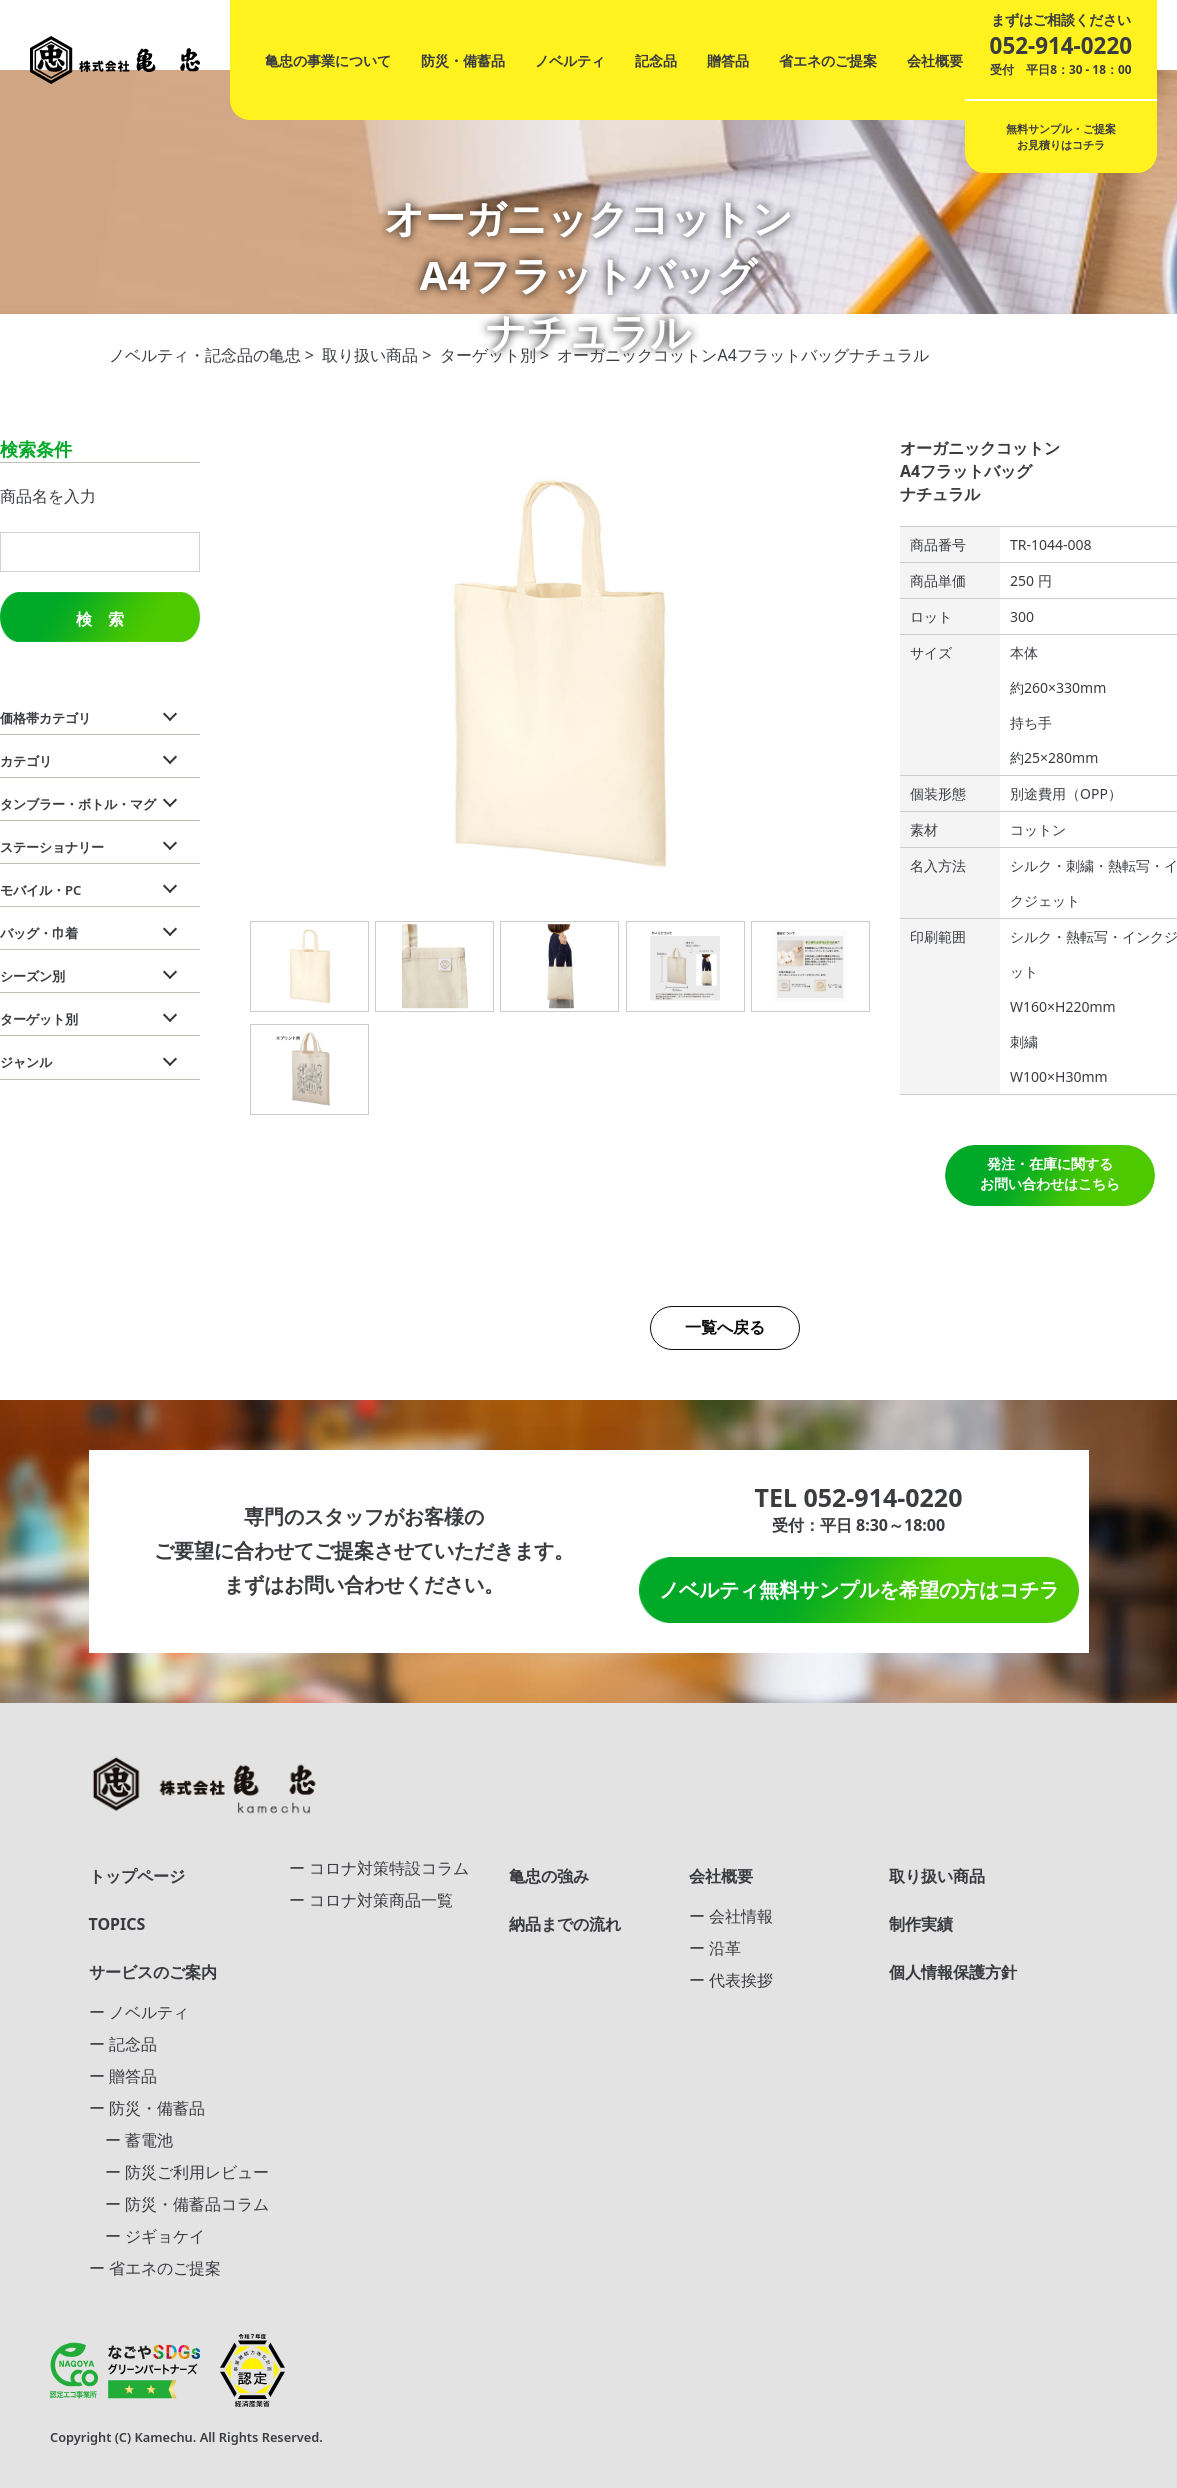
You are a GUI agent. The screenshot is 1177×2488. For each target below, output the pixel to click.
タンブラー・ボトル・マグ (78, 804)
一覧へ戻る (725, 1327)
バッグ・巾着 (39, 933)
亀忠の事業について (328, 60)
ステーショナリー (52, 847)
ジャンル (26, 1062)
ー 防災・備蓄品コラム (179, 2204)
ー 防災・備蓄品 (147, 2108)
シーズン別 (32, 976)
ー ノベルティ (139, 2012)
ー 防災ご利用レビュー (179, 2172)
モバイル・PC (40, 890)
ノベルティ (570, 60)
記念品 (656, 60)
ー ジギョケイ (147, 2236)
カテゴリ (26, 761)
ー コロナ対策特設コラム (379, 1868)
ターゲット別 (488, 355)
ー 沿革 (715, 1948)
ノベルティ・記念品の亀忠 (205, 355)
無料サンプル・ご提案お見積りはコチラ (1061, 136)
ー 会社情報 (731, 1916)
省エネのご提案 (828, 60)
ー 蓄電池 (131, 2140)
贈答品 (728, 60)
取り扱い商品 (370, 355)
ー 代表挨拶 (731, 1980)
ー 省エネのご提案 (155, 2268)
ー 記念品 (123, 2044)
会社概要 (935, 60)
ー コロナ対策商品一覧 (371, 1900)
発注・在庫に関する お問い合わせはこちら (1050, 1173)
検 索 (100, 619)
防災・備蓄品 (463, 60)
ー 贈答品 (123, 2076)
